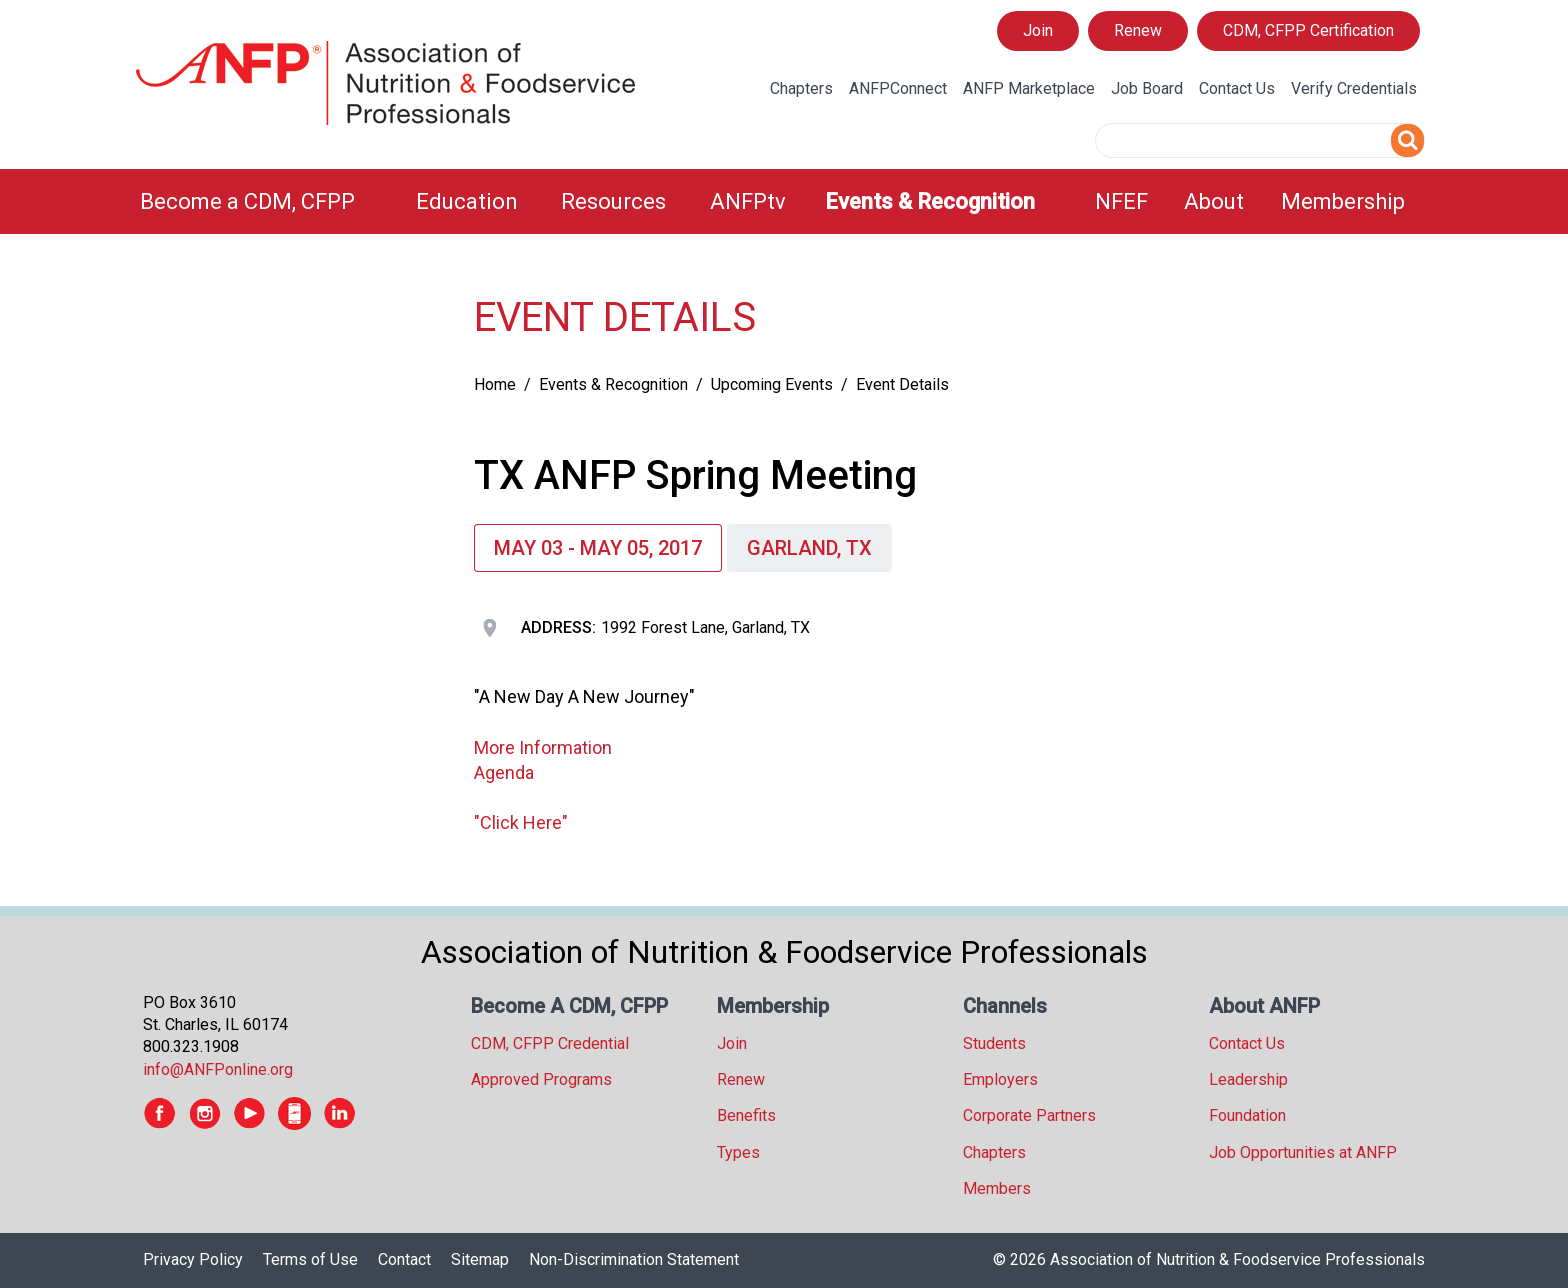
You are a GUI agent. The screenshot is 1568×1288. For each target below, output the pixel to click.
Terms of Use (310, 1259)
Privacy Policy (193, 1259)
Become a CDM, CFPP (247, 201)
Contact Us (1237, 88)
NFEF (1121, 201)
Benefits (746, 1115)
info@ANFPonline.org (218, 1069)
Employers (1000, 1079)
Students (994, 1043)
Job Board (1147, 88)
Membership (1343, 201)
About (1214, 201)
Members (997, 1188)
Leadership (1248, 1079)
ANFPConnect (898, 88)
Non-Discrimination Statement (634, 1259)
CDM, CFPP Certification (1308, 30)
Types (738, 1152)
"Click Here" (521, 822)
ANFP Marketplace (1029, 88)
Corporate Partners (1029, 1115)
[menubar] (784, 201)
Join (1038, 30)
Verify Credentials (1354, 88)
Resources (613, 201)
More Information (543, 747)
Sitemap (480, 1259)
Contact (404, 1259)
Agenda (504, 772)
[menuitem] (266, 201)
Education (467, 201)
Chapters (801, 88)
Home (495, 384)
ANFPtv (748, 201)
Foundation (1247, 1115)
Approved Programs (541, 1079)
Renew (1138, 30)
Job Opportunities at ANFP (1303, 1152)
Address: (558, 627)
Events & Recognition (930, 201)
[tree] (288, 295)
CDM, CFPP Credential (550, 1043)
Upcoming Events (772, 384)
